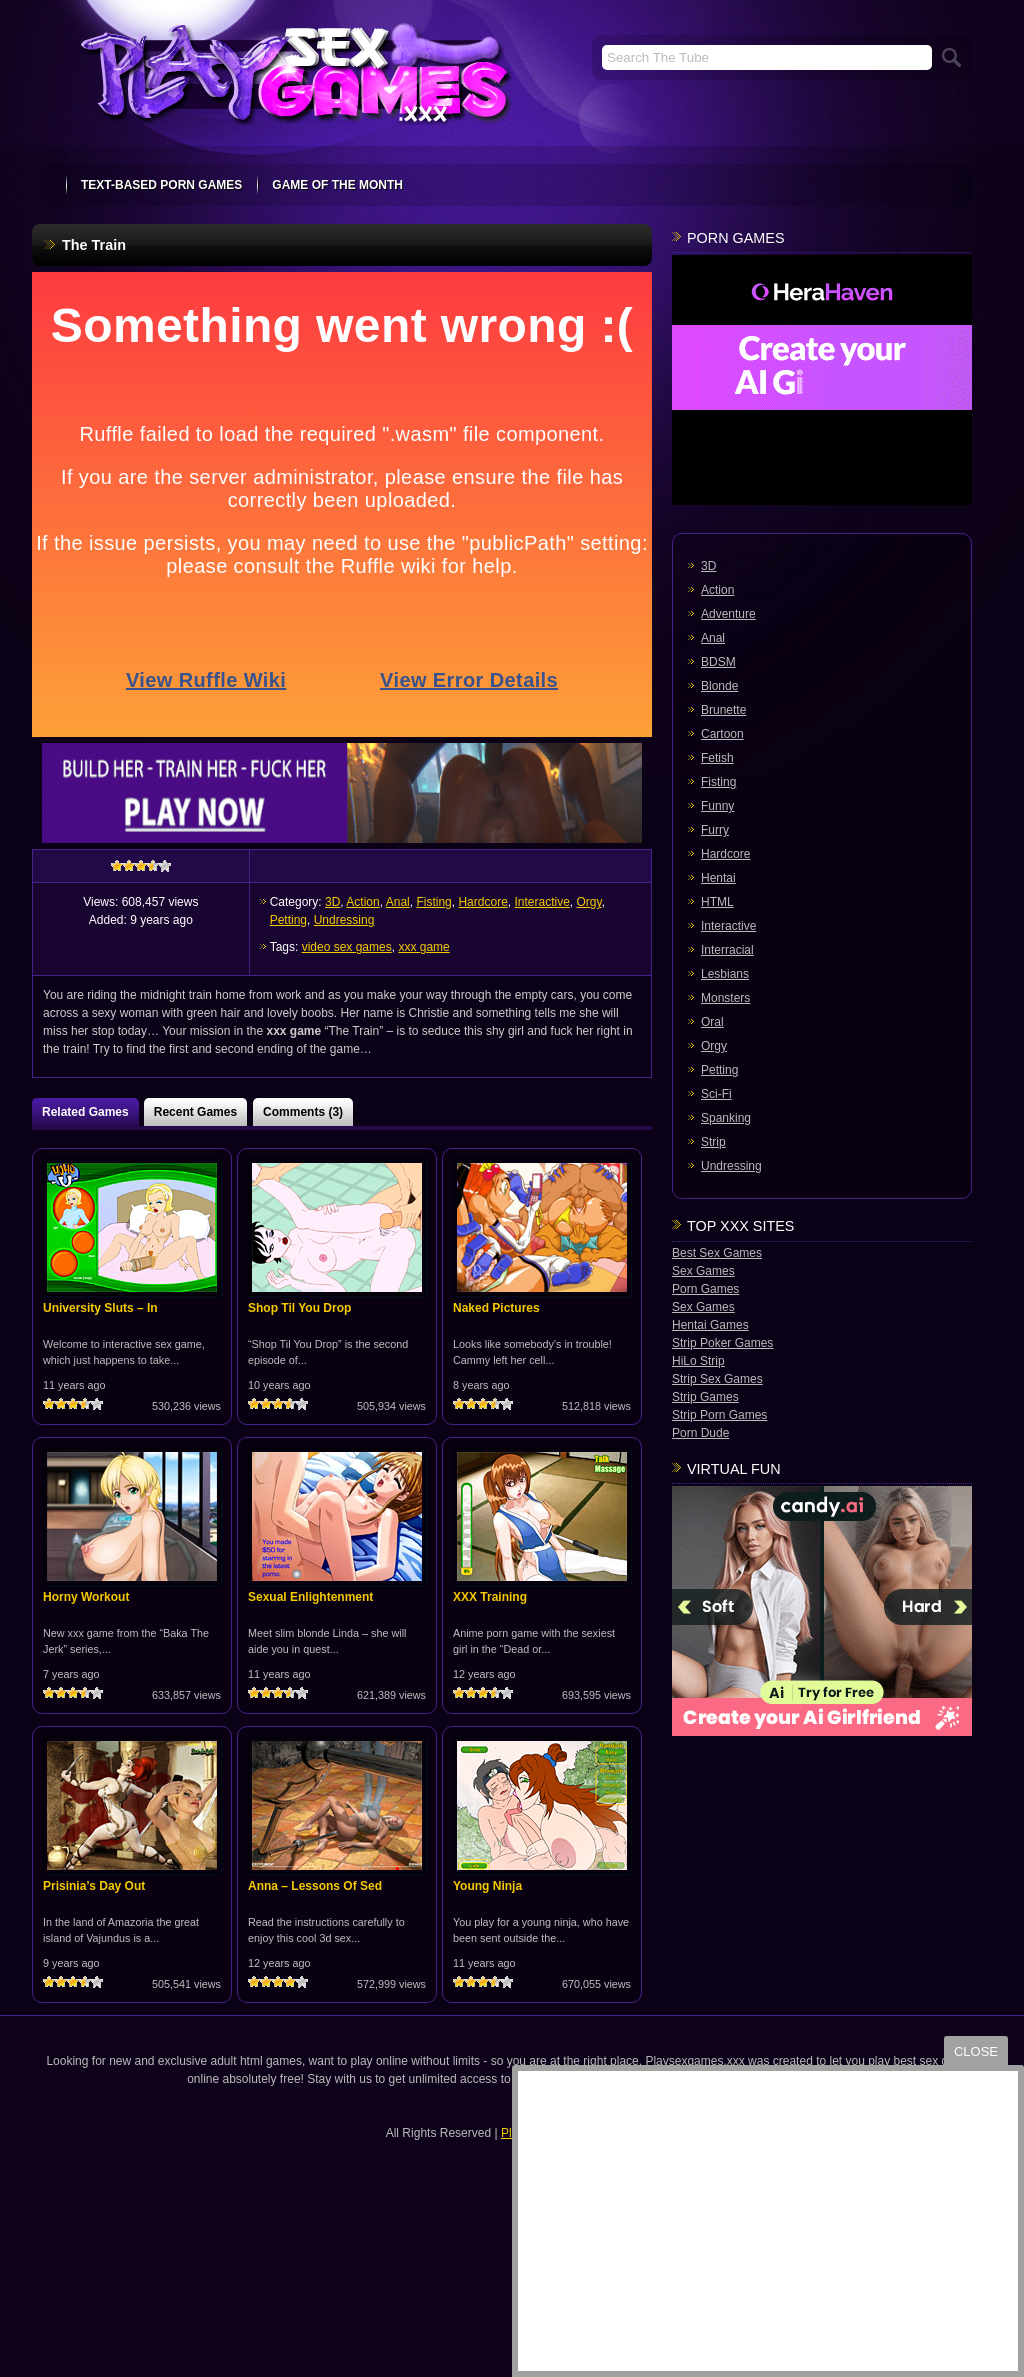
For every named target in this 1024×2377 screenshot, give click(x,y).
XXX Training (490, 1597)
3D (332, 902)
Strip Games (705, 1397)
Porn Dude (700, 1433)
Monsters (725, 998)
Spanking (726, 1118)
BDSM (718, 662)
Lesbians (725, 974)
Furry (715, 830)
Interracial (727, 950)
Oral (712, 1022)
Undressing (344, 920)
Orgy (589, 902)
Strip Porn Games (719, 1415)
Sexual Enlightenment (310, 1597)
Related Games (85, 1112)
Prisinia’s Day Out (94, 1886)
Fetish (717, 758)
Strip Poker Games (722, 1343)
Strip (713, 1142)
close (976, 2051)
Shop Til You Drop (299, 1308)
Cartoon (722, 734)
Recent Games (195, 1112)
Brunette (723, 710)
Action (362, 902)
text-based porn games (161, 185)
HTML (717, 902)
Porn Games (705, 1289)
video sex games (347, 947)
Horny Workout (86, 1597)
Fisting (433, 902)
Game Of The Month (337, 185)
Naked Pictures (496, 1308)
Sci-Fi (716, 1094)
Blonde (719, 686)
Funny (717, 806)
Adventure (728, 614)
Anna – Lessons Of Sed (315, 1886)
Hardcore (482, 902)
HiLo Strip (698, 1361)
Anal (398, 902)
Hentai (718, 878)
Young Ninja (487, 1886)
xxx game (423, 947)
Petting (288, 920)
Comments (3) (303, 1112)
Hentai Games (710, 1325)
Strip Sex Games (717, 1379)
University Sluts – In (100, 1308)
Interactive (541, 902)
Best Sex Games (717, 1253)
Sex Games (703, 1271)
